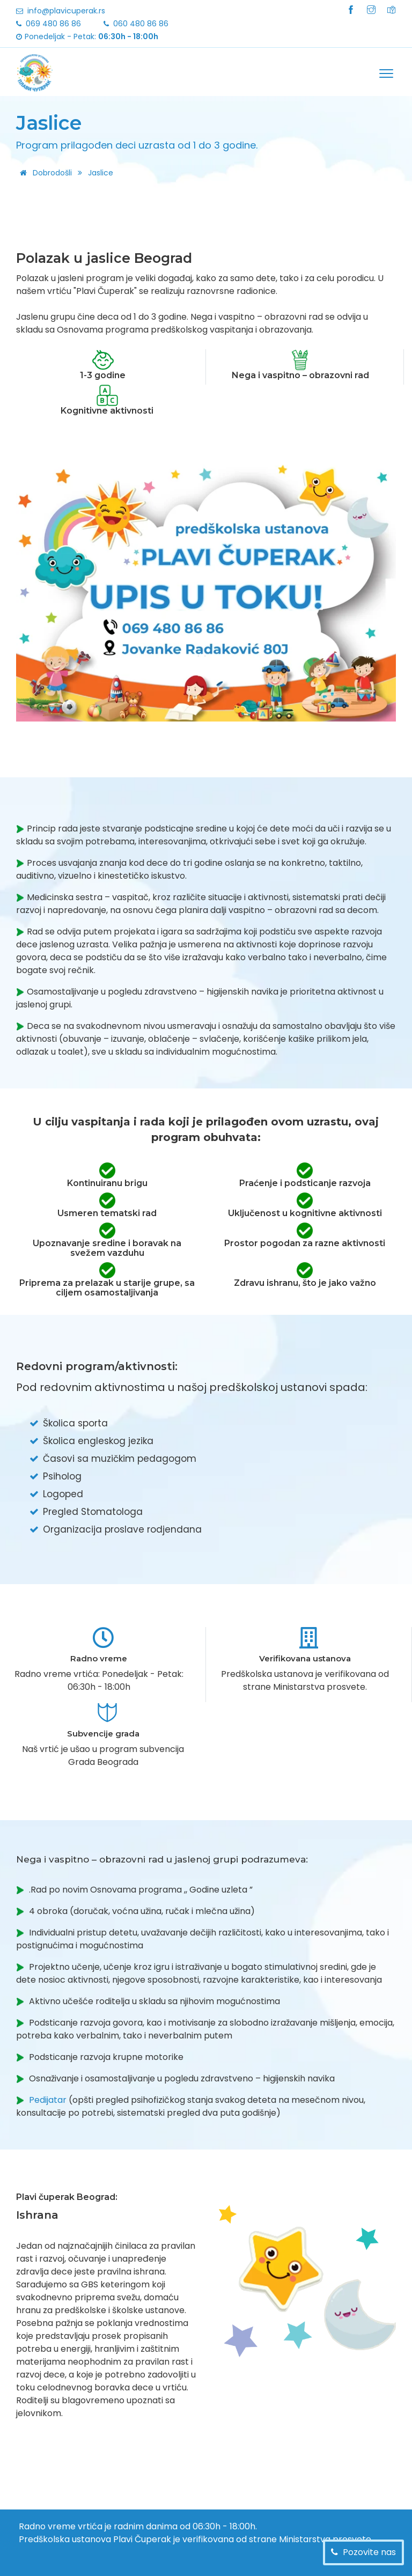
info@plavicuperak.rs (66, 10)
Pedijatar (48, 2100)
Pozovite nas (368, 2552)
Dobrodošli (44, 172)
